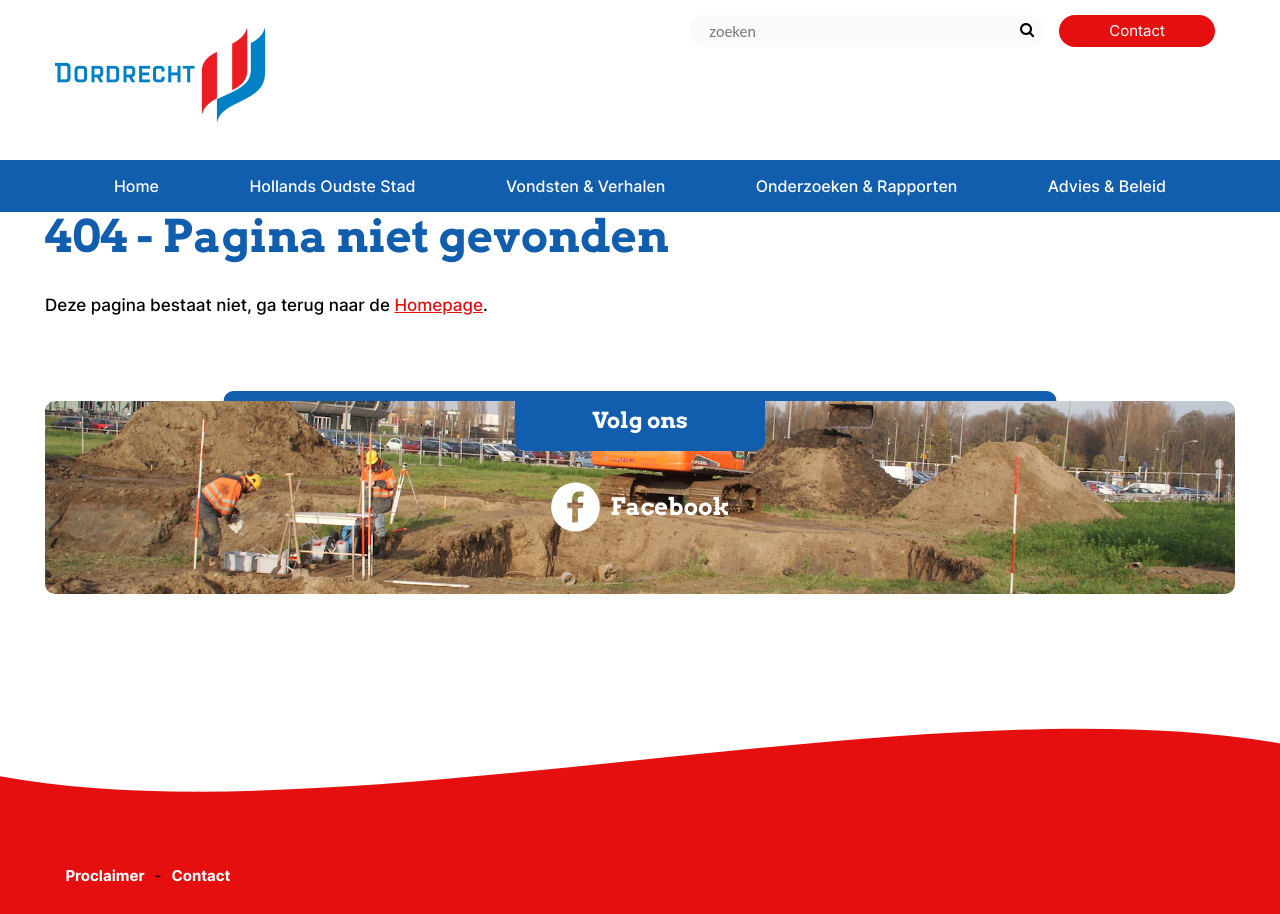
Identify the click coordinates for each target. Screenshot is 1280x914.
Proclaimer (104, 875)
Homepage (438, 306)
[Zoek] (1026, 31)
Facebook (639, 507)
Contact (200, 875)
